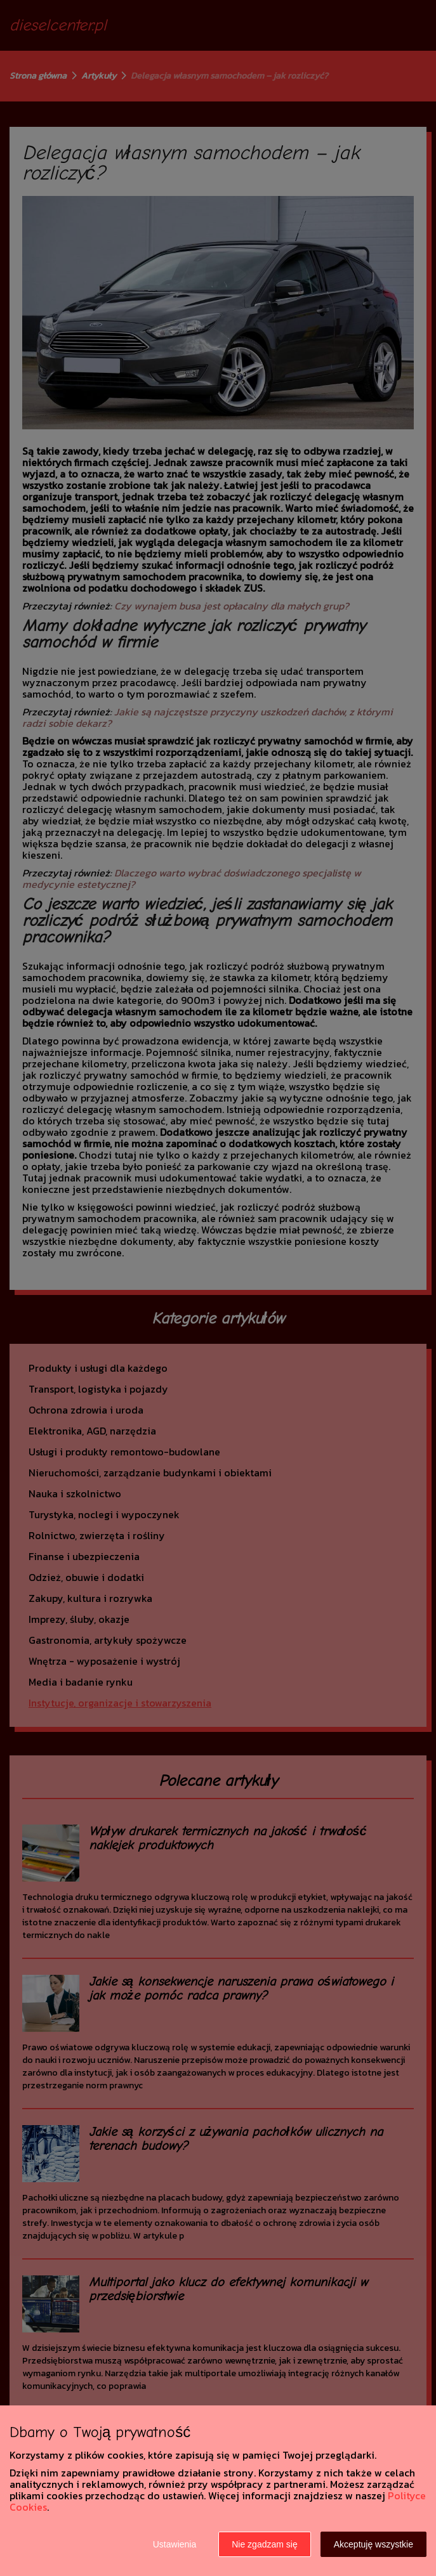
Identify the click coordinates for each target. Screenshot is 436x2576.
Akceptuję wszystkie (373, 2544)
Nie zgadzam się (265, 2544)
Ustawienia (174, 2544)
